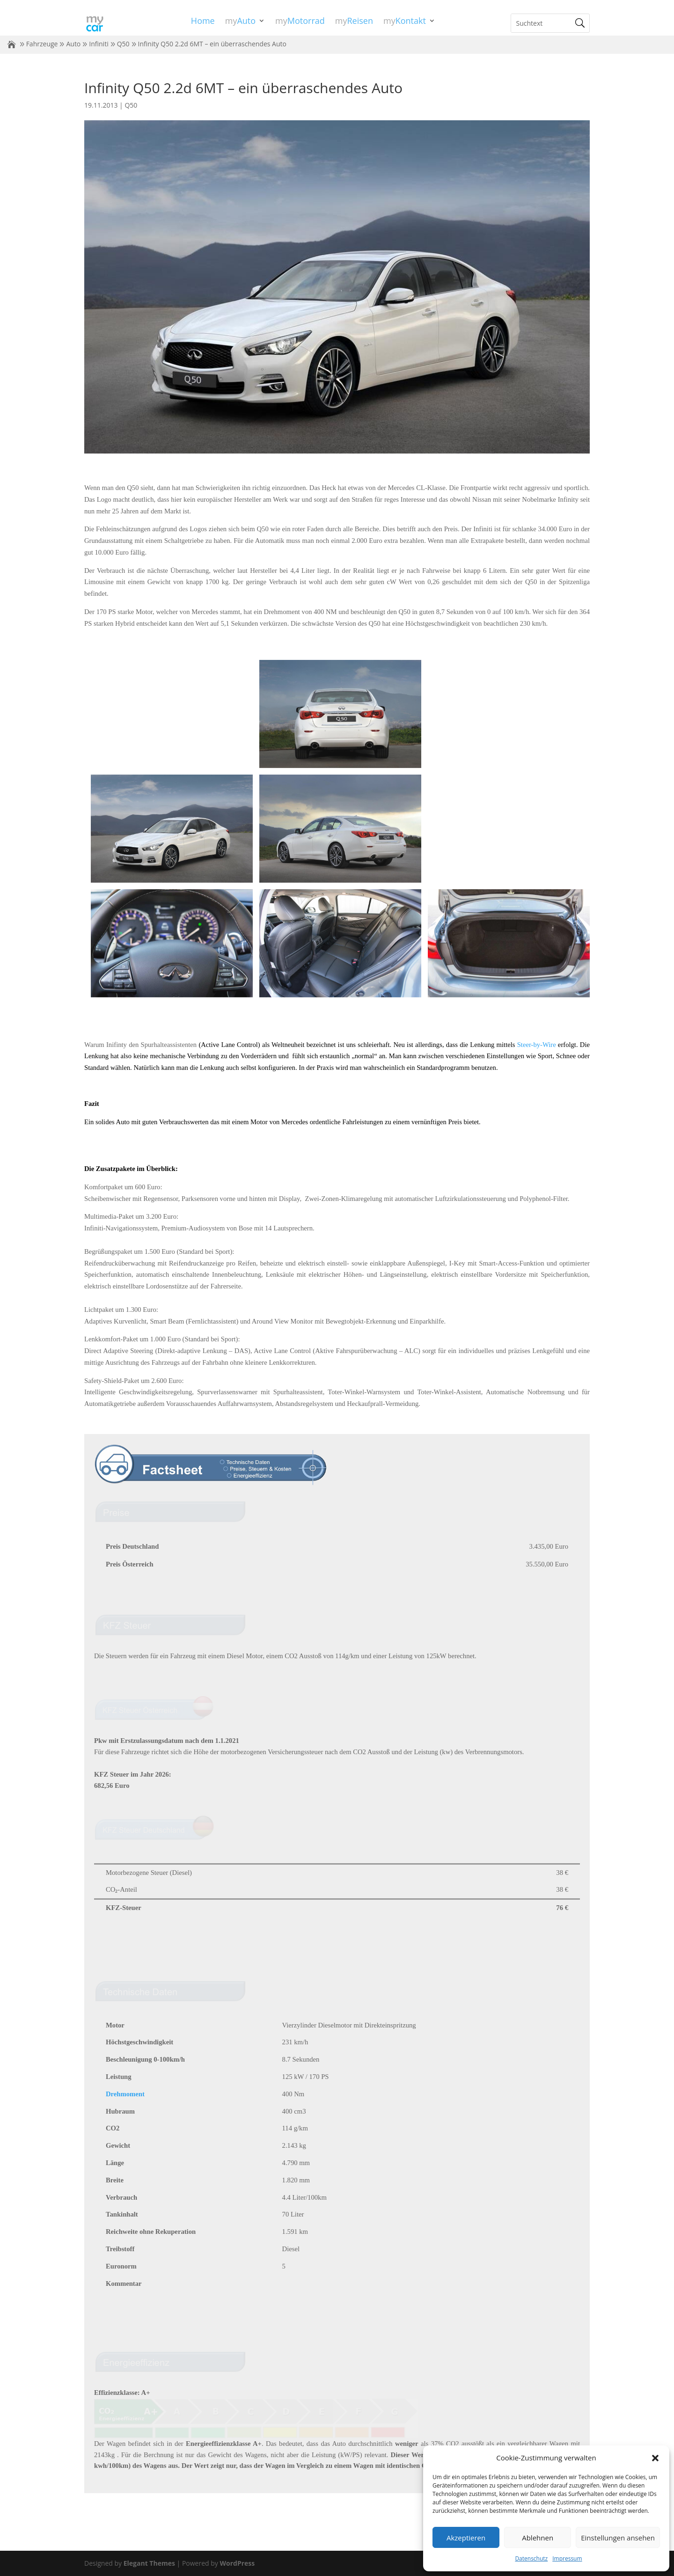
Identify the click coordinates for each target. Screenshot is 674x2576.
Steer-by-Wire (536, 1044)
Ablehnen (537, 2537)
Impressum (567, 2558)
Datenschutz (531, 2558)
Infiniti (98, 43)
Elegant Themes (149, 2563)
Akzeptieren (466, 2537)
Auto (73, 43)
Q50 (123, 43)
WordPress (237, 2563)
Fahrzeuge (42, 43)
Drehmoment (125, 2094)
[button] (655, 2458)
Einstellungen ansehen (618, 2537)
